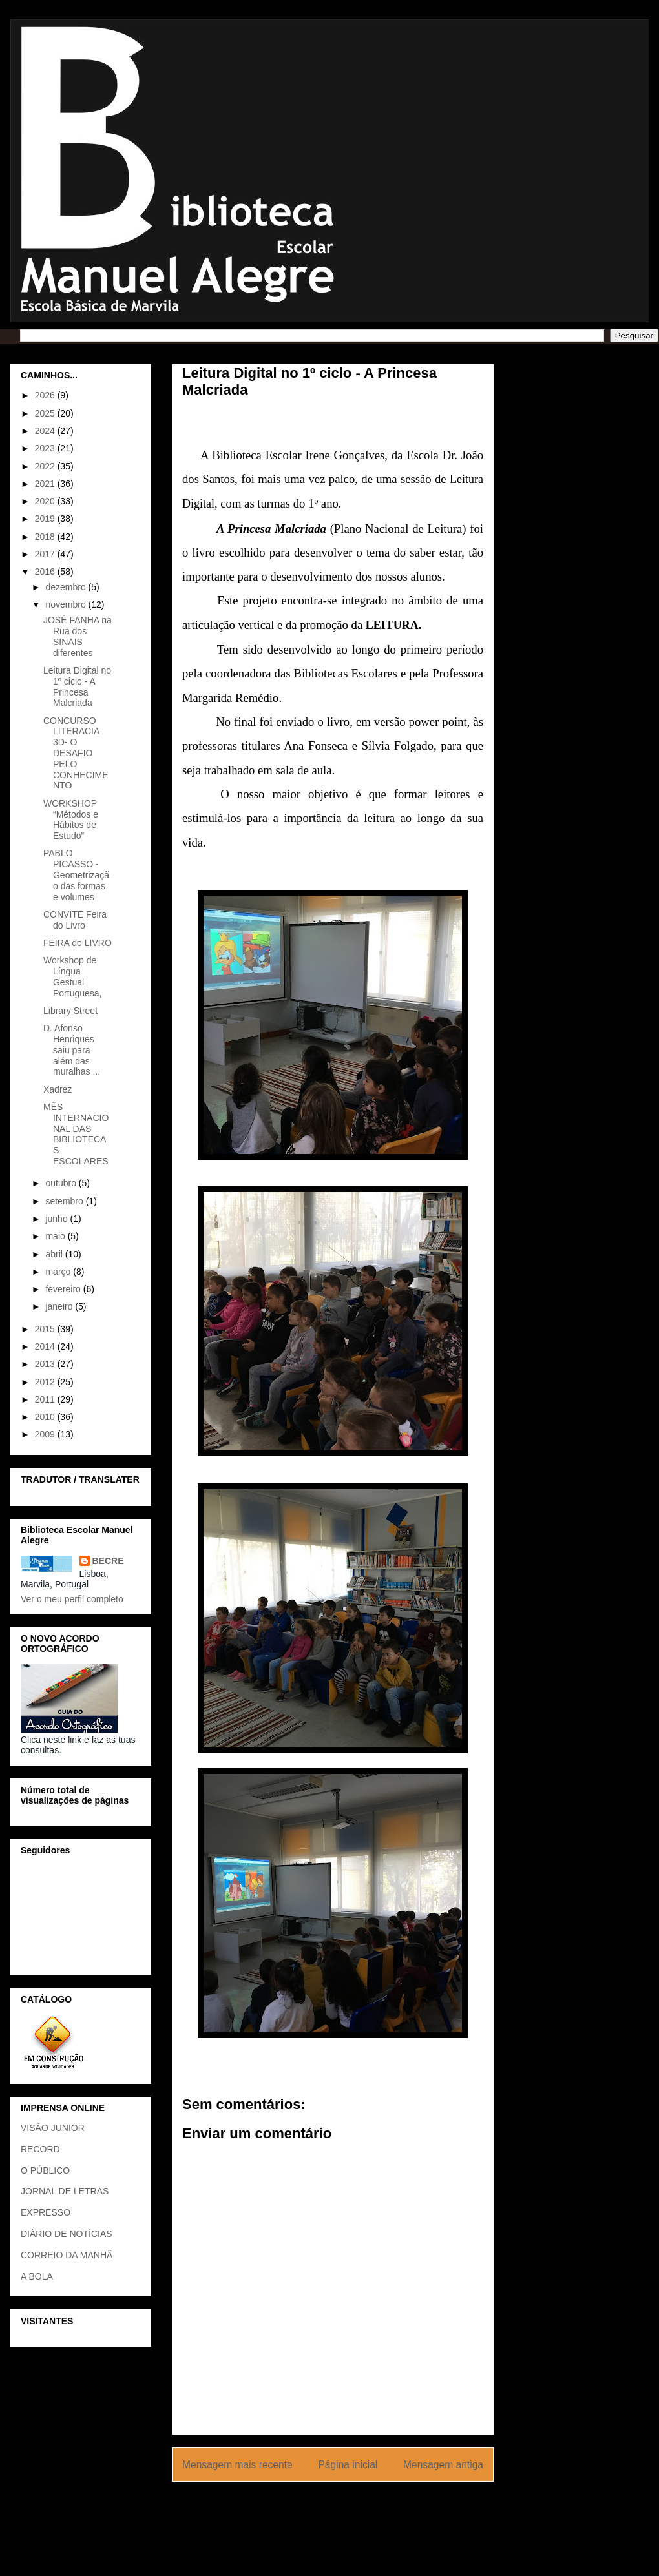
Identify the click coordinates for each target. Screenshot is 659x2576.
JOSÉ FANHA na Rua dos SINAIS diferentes (77, 636)
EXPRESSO (45, 2212)
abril (55, 1254)
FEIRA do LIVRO (77, 943)
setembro (65, 1201)
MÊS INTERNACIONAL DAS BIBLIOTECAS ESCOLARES (76, 1134)
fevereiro (64, 1289)
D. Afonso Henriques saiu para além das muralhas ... (71, 1050)
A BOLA (37, 2276)
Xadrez (57, 1089)
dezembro (66, 587)
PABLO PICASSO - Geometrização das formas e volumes (76, 875)
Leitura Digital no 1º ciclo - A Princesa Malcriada (77, 686)
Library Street (70, 1010)
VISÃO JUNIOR (53, 2128)
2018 (46, 536)
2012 (46, 1382)
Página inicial (347, 2464)
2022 (46, 466)
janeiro (60, 1306)
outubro (61, 1183)
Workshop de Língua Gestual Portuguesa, (72, 976)
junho (57, 1218)
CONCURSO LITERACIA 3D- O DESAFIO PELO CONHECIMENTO (76, 753)
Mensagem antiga (443, 2464)
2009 (46, 1434)
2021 (46, 484)
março (59, 1271)
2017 (46, 554)
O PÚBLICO (45, 2170)
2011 (46, 1399)
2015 (46, 1329)
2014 (46, 1346)
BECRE (108, 1561)
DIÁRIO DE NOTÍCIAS (66, 2234)
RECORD (40, 2149)
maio (56, 1236)
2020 (46, 501)
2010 (46, 1417)
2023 (46, 448)
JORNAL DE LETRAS (65, 2191)
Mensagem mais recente (237, 2464)
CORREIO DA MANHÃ (66, 2255)
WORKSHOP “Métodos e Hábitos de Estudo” (70, 819)
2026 (46, 395)
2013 (46, 1364)
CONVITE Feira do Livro (75, 920)
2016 (46, 571)
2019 (46, 518)
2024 (46, 431)
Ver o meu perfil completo (72, 1599)
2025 (46, 413)
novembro (66, 604)
